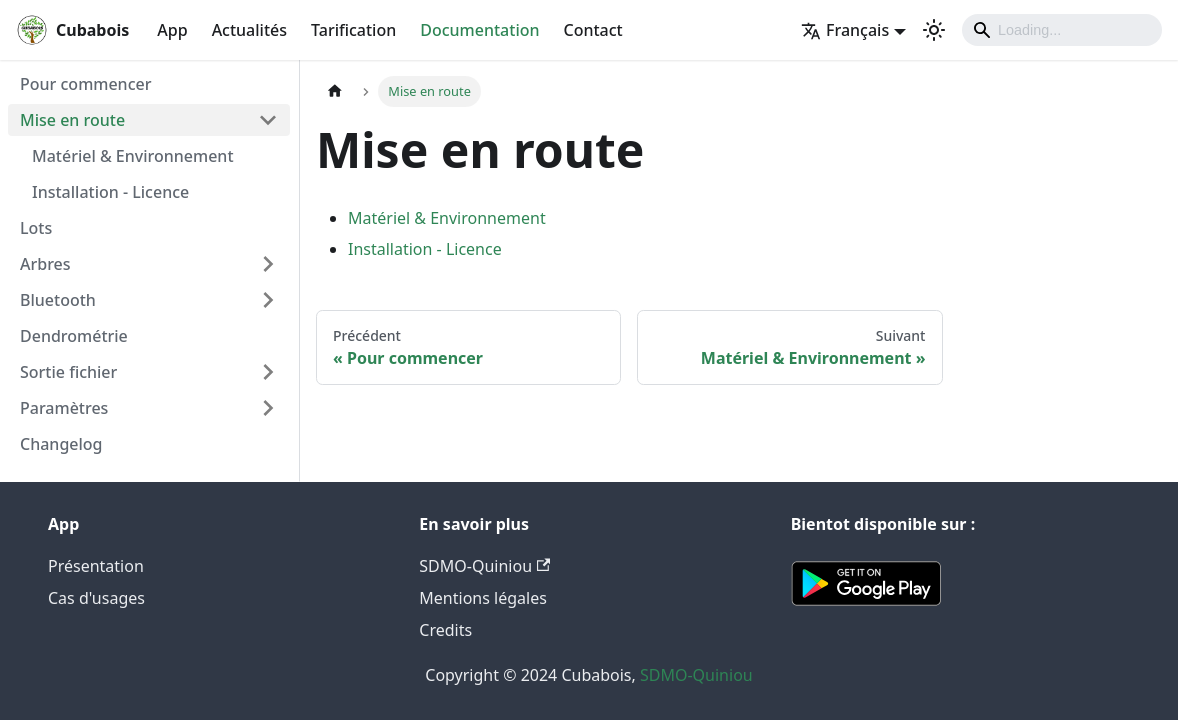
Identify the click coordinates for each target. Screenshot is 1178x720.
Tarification (353, 30)
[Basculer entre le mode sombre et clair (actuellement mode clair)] (934, 30)
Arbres (45, 264)
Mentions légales (483, 598)
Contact (593, 30)
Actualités (249, 30)
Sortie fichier (68, 372)
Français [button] (845, 30)
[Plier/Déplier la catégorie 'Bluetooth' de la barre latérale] (268, 300)
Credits (445, 630)
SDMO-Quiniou (484, 566)
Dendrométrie (74, 336)
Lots (36, 228)
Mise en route (72, 120)
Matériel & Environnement (133, 156)
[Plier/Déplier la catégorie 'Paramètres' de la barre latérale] (268, 408)
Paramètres (64, 408)
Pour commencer (85, 84)
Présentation (96, 566)
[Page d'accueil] (335, 91)
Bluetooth (58, 300)
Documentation (479, 30)
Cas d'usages (96, 598)
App (172, 30)
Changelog (61, 444)
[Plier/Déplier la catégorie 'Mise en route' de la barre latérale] (268, 120)
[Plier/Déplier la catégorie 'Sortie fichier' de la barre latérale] (268, 372)
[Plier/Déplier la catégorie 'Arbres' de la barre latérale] (268, 264)
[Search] (1062, 30)
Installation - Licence (110, 192)
